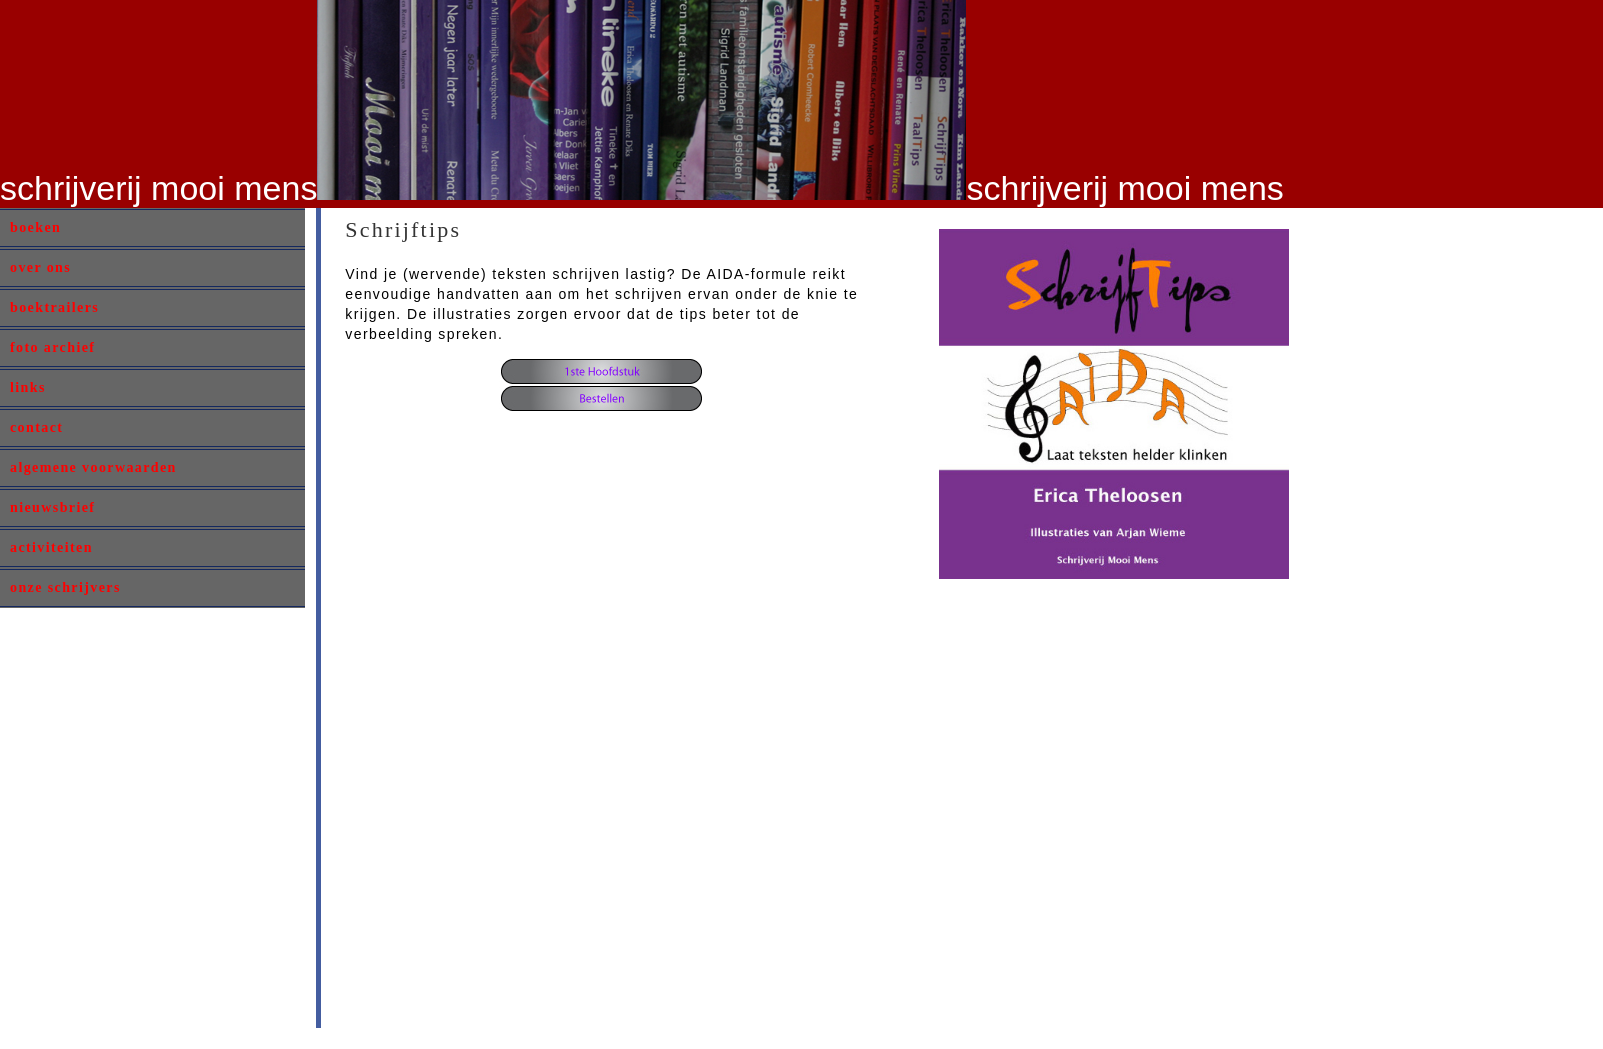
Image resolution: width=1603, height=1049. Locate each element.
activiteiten (51, 547)
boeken (35, 227)
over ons (40, 267)
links (28, 387)
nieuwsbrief (52, 507)
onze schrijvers (65, 587)
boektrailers (54, 307)
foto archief (52, 347)
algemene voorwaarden (93, 467)
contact (36, 427)
